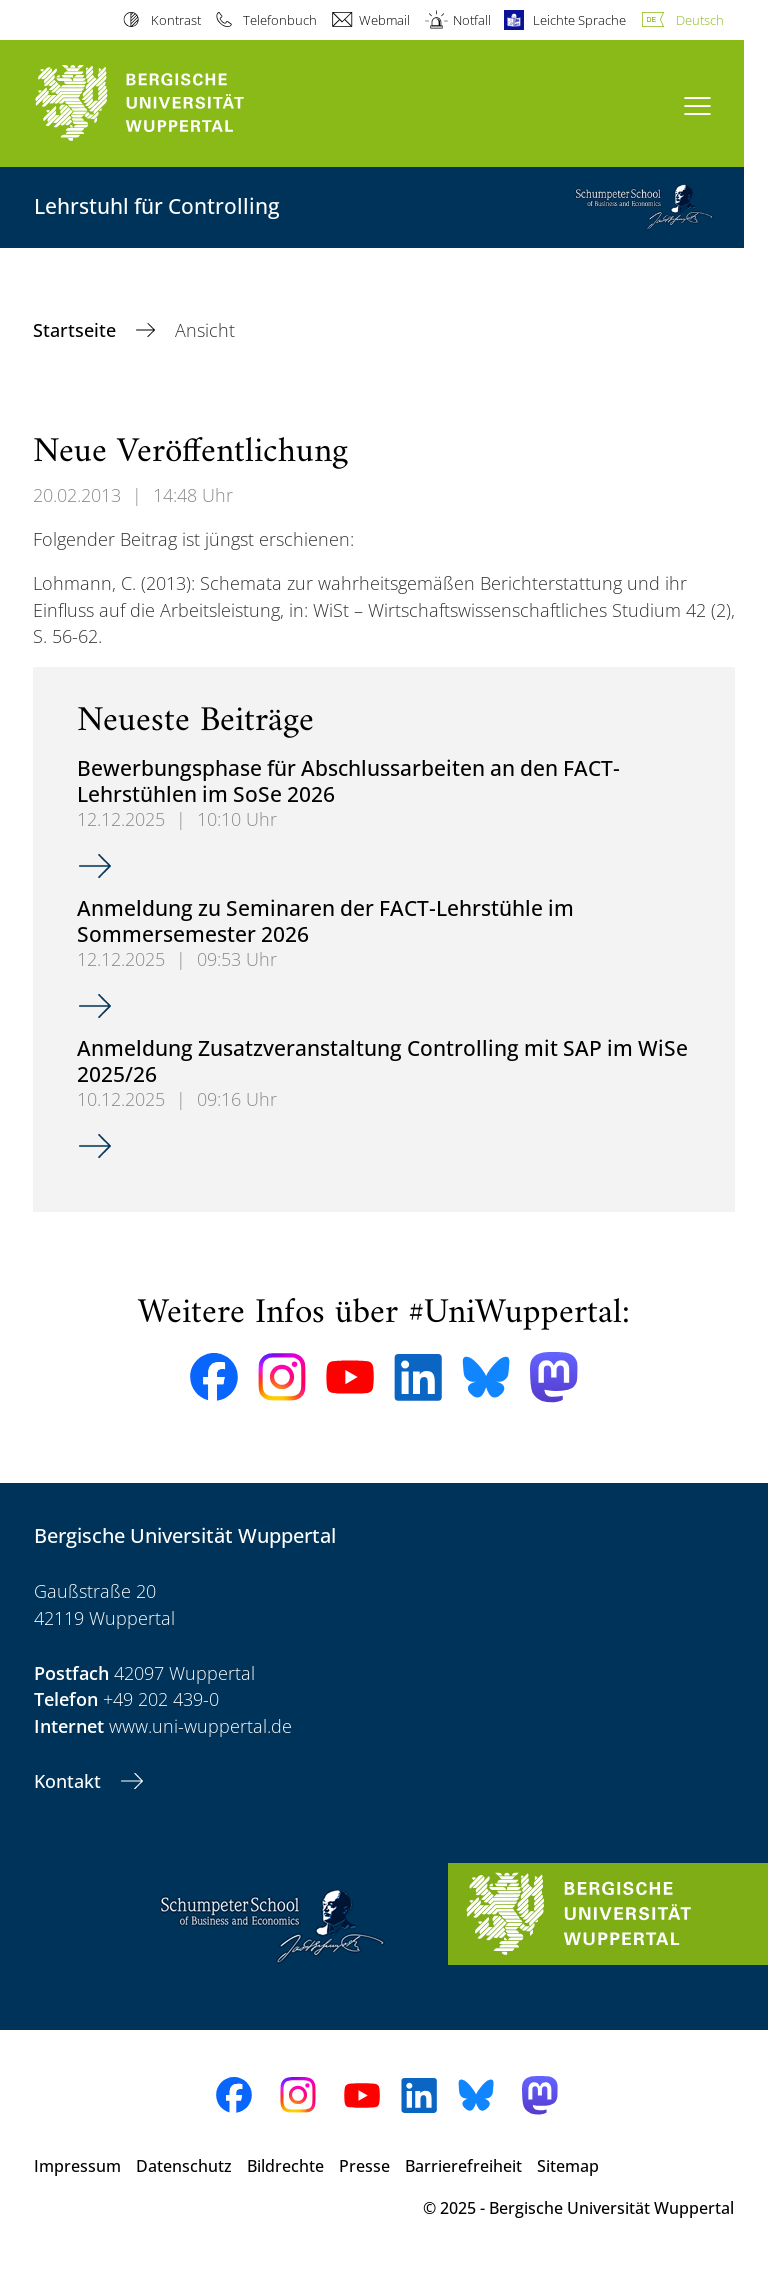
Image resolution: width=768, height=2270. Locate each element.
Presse (364, 2166)
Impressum (77, 2166)
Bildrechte (285, 2166)
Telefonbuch (280, 20)
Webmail (384, 20)
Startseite (77, 330)
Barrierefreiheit (463, 2166)
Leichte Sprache (579, 20)
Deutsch (700, 20)
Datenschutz (184, 2166)
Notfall (472, 20)
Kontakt (70, 1781)
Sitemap (568, 2166)
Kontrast (176, 20)
